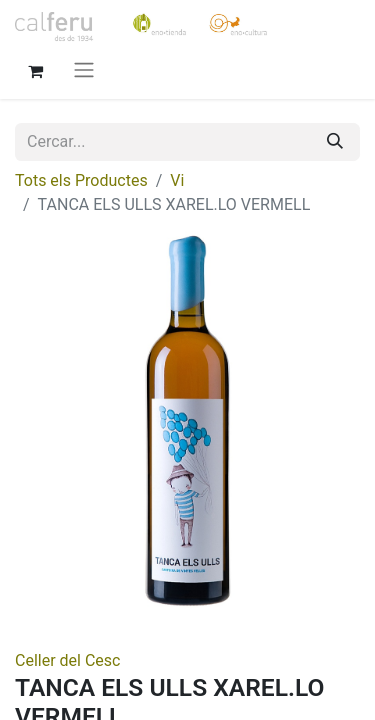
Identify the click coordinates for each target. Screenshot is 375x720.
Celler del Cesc (67, 660)
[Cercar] (335, 142)
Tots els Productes (81, 180)
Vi (177, 180)
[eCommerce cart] (35, 69)
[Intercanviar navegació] (84, 69)
